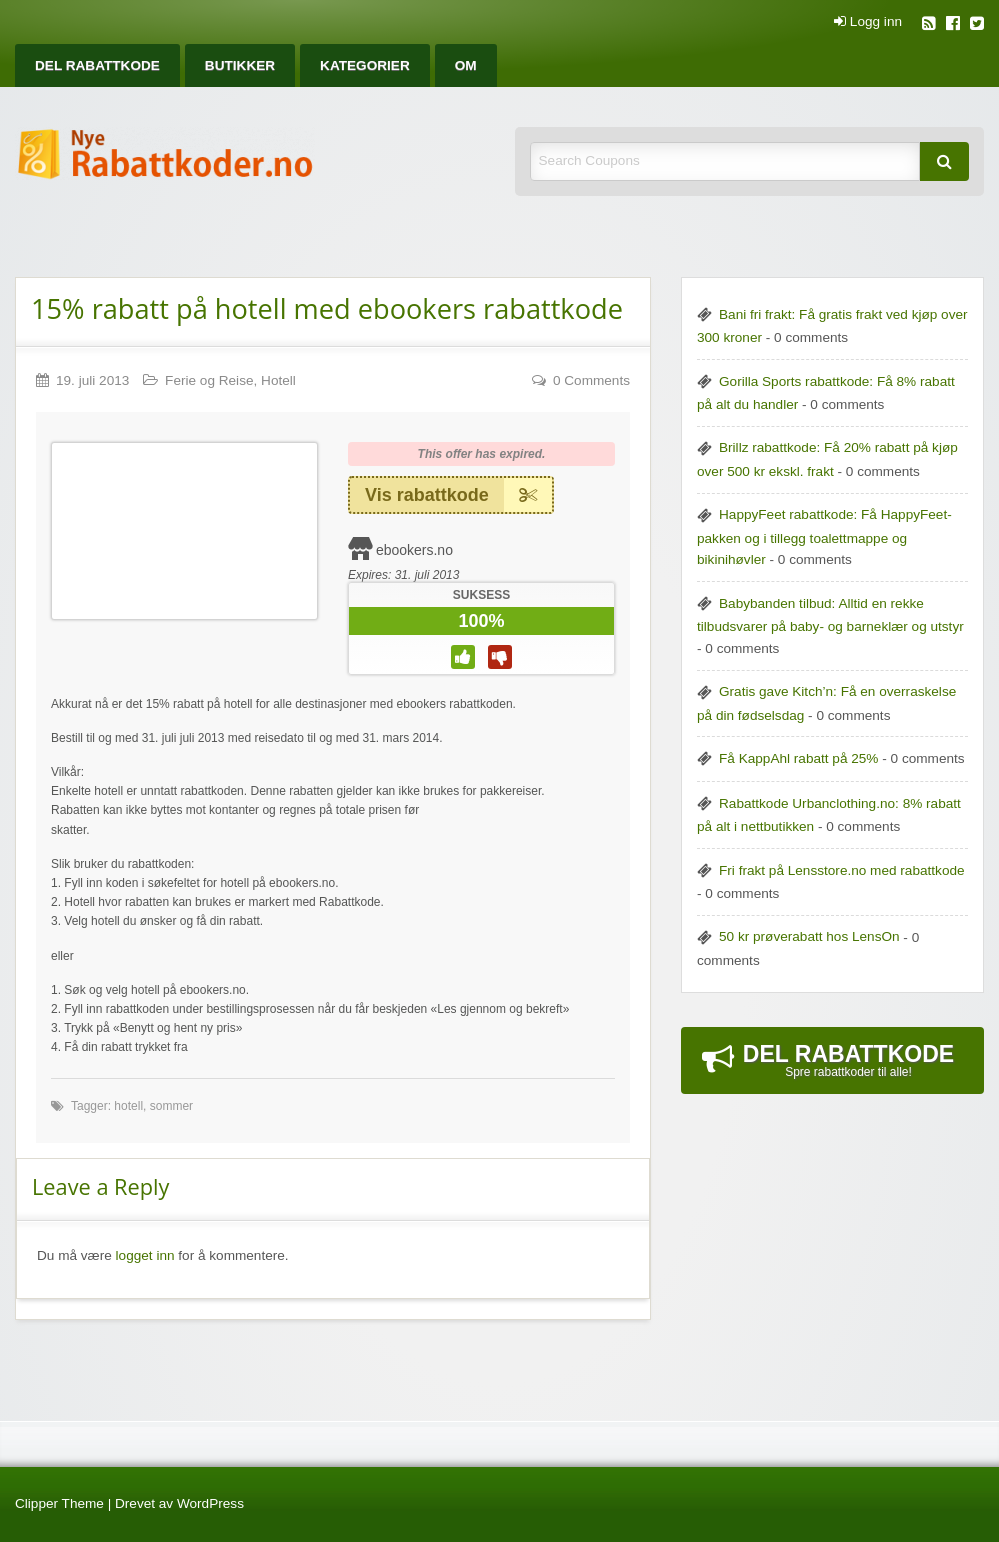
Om (466, 65)
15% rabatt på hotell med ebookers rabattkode (327, 308)
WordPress (210, 1503)
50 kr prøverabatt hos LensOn (809, 936)
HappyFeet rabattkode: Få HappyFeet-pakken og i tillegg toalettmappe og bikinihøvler (824, 537)
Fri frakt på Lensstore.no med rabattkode (842, 870)
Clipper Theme (59, 1503)
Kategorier (365, 65)
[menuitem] (97, 65)
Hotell (278, 380)
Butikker (240, 65)
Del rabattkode (97, 65)
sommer (171, 1106)
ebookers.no (414, 550)
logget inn (145, 1255)
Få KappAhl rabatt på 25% (798, 758)
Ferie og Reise (209, 380)
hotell (128, 1106)
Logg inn (868, 22)
